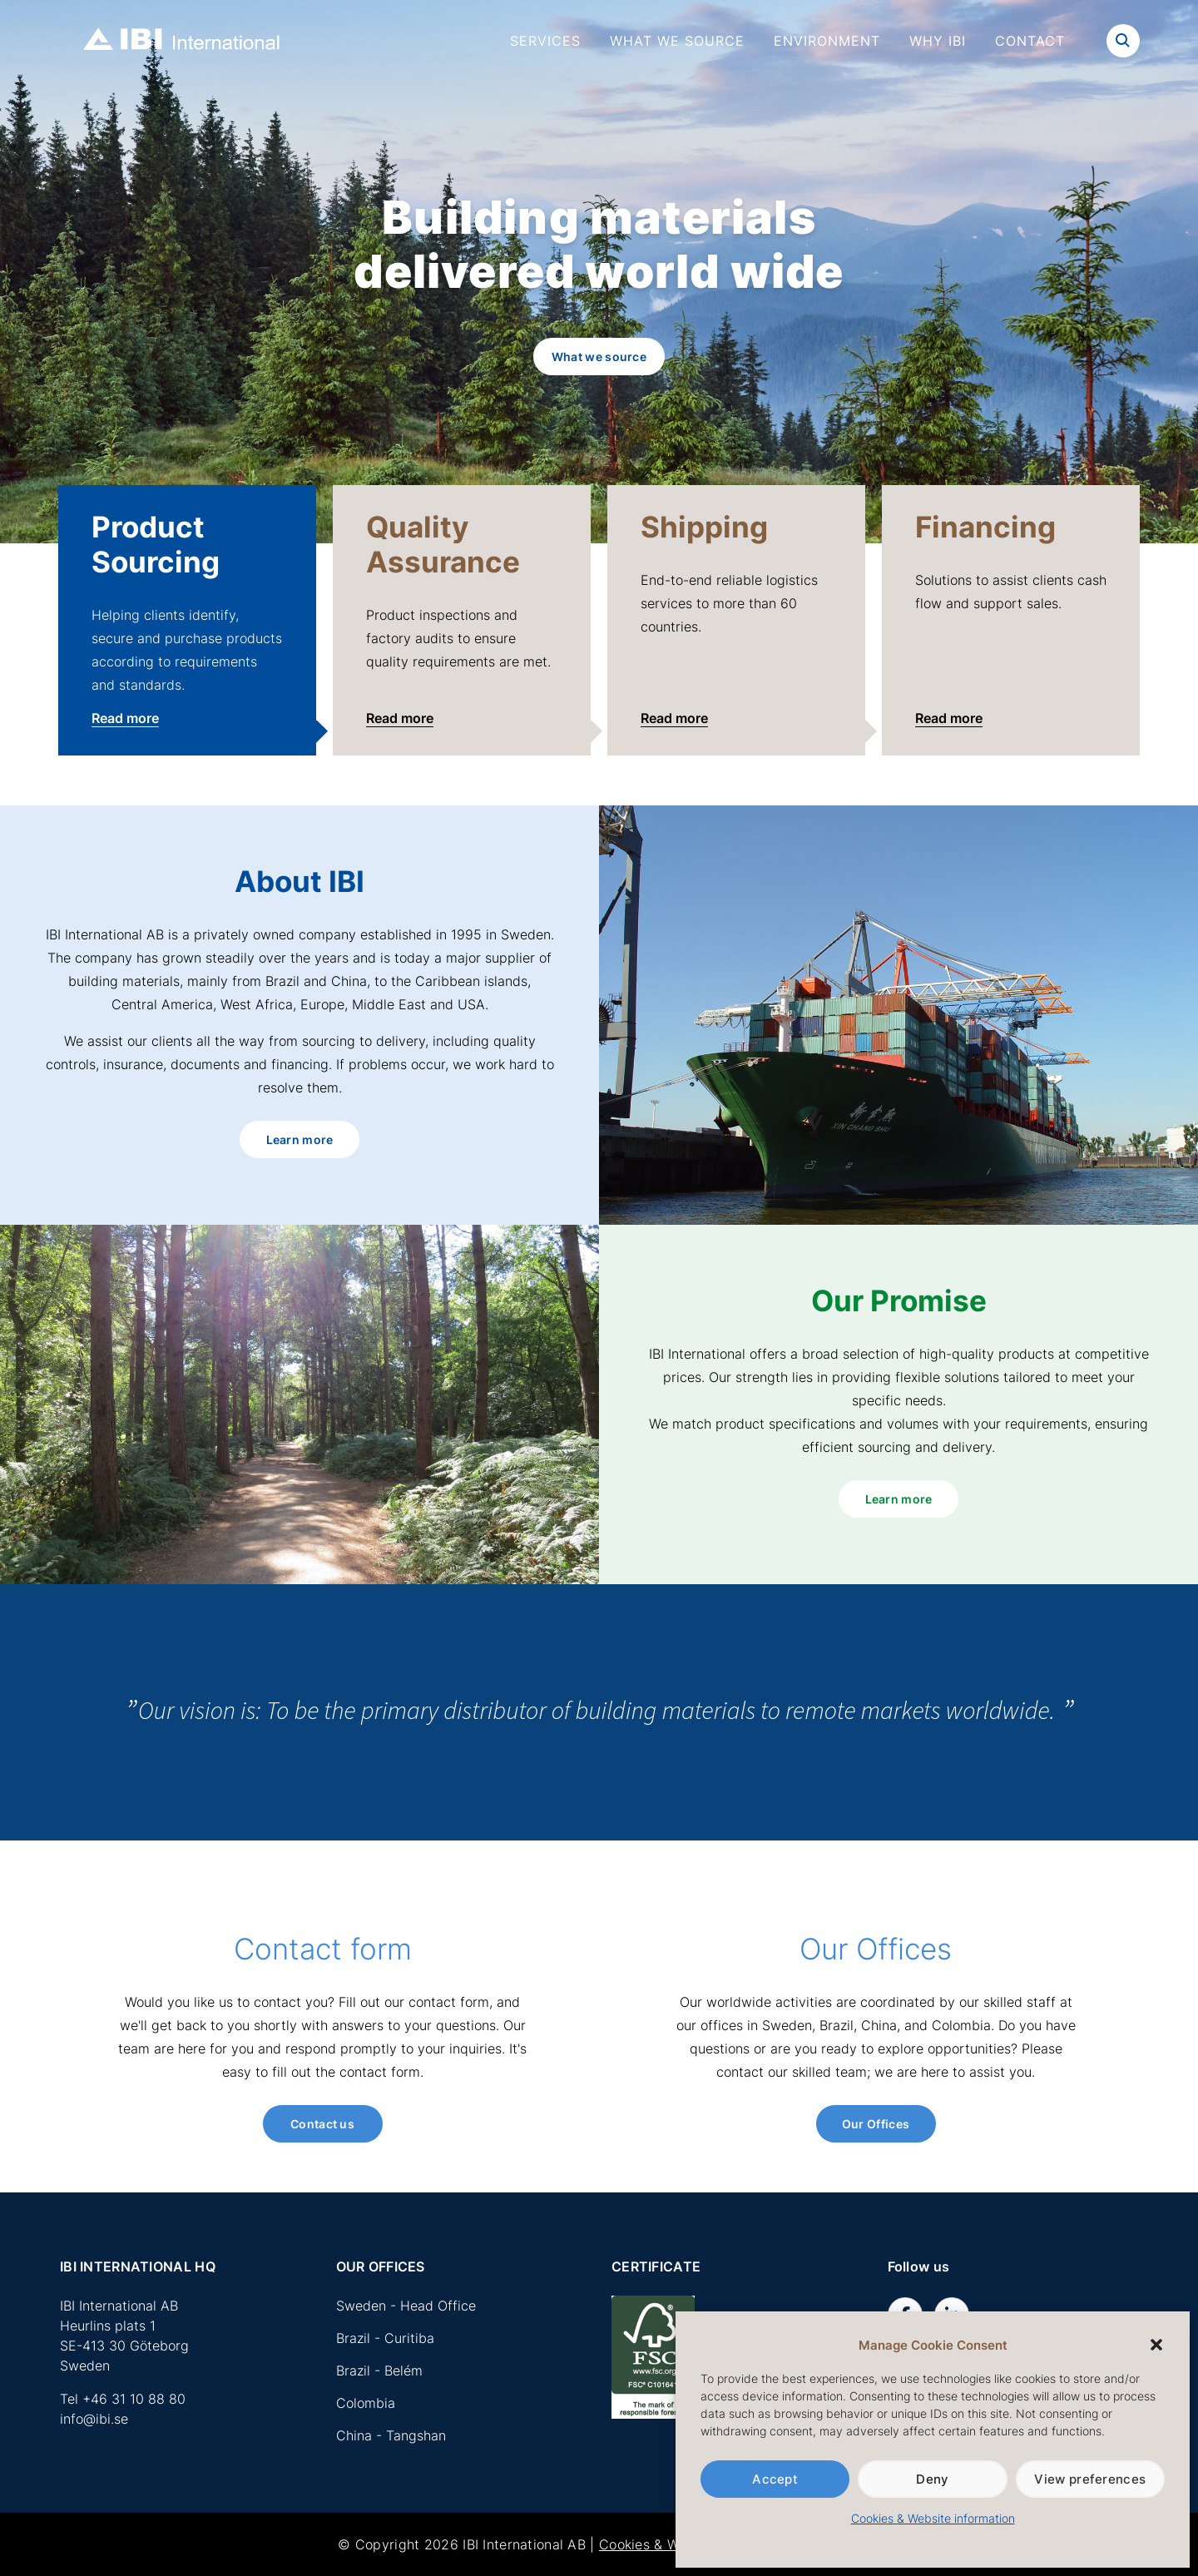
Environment (827, 40)
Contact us (322, 2124)
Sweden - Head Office (406, 2305)
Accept (775, 2479)
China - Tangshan (391, 2435)
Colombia (365, 2403)
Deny (932, 2479)
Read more (125, 718)
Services (545, 40)
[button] (1156, 2344)
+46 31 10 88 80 (134, 2398)
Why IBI (937, 40)
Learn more (300, 1139)
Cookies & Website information (933, 2518)
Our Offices (875, 2124)
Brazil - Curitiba (385, 2338)
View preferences (1090, 2479)
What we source (677, 40)
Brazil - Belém (379, 2370)
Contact (1030, 40)
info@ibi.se (94, 2418)
